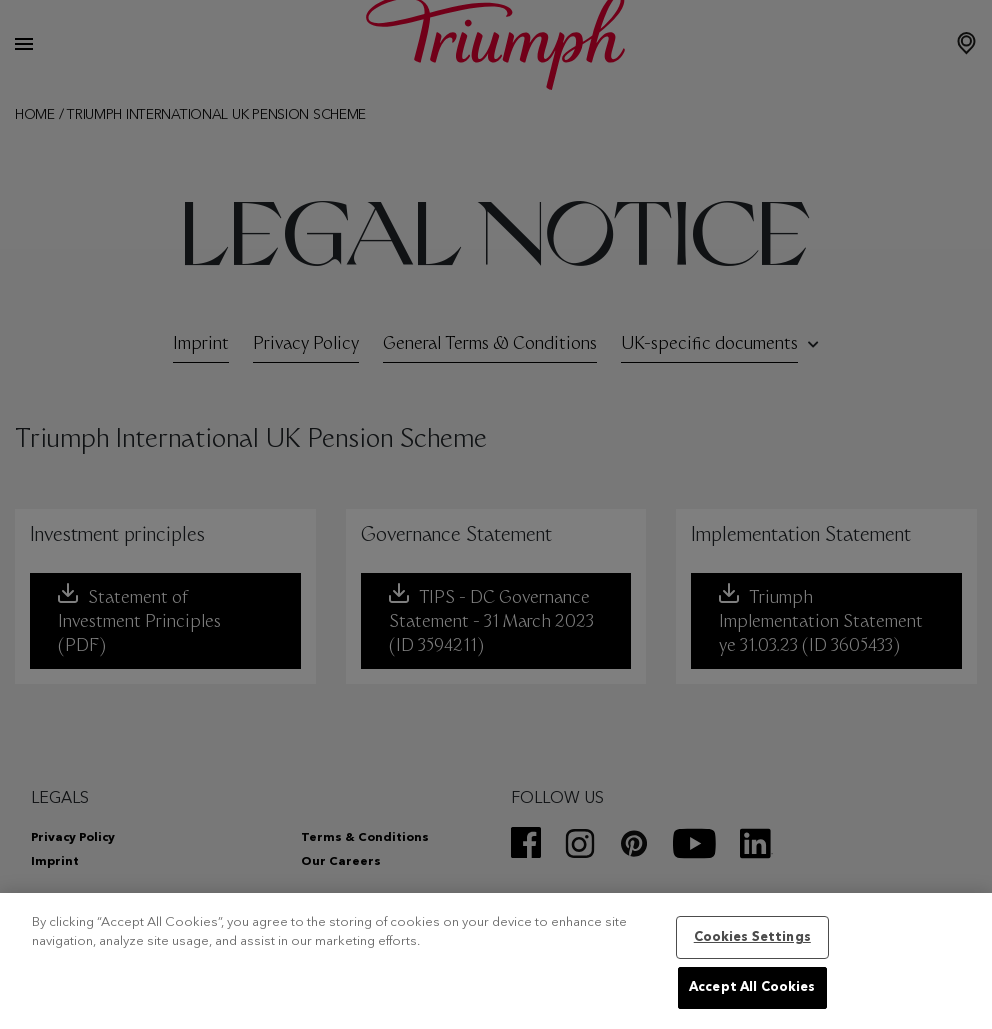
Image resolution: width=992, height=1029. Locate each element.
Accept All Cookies (752, 987)
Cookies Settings (752, 937)
